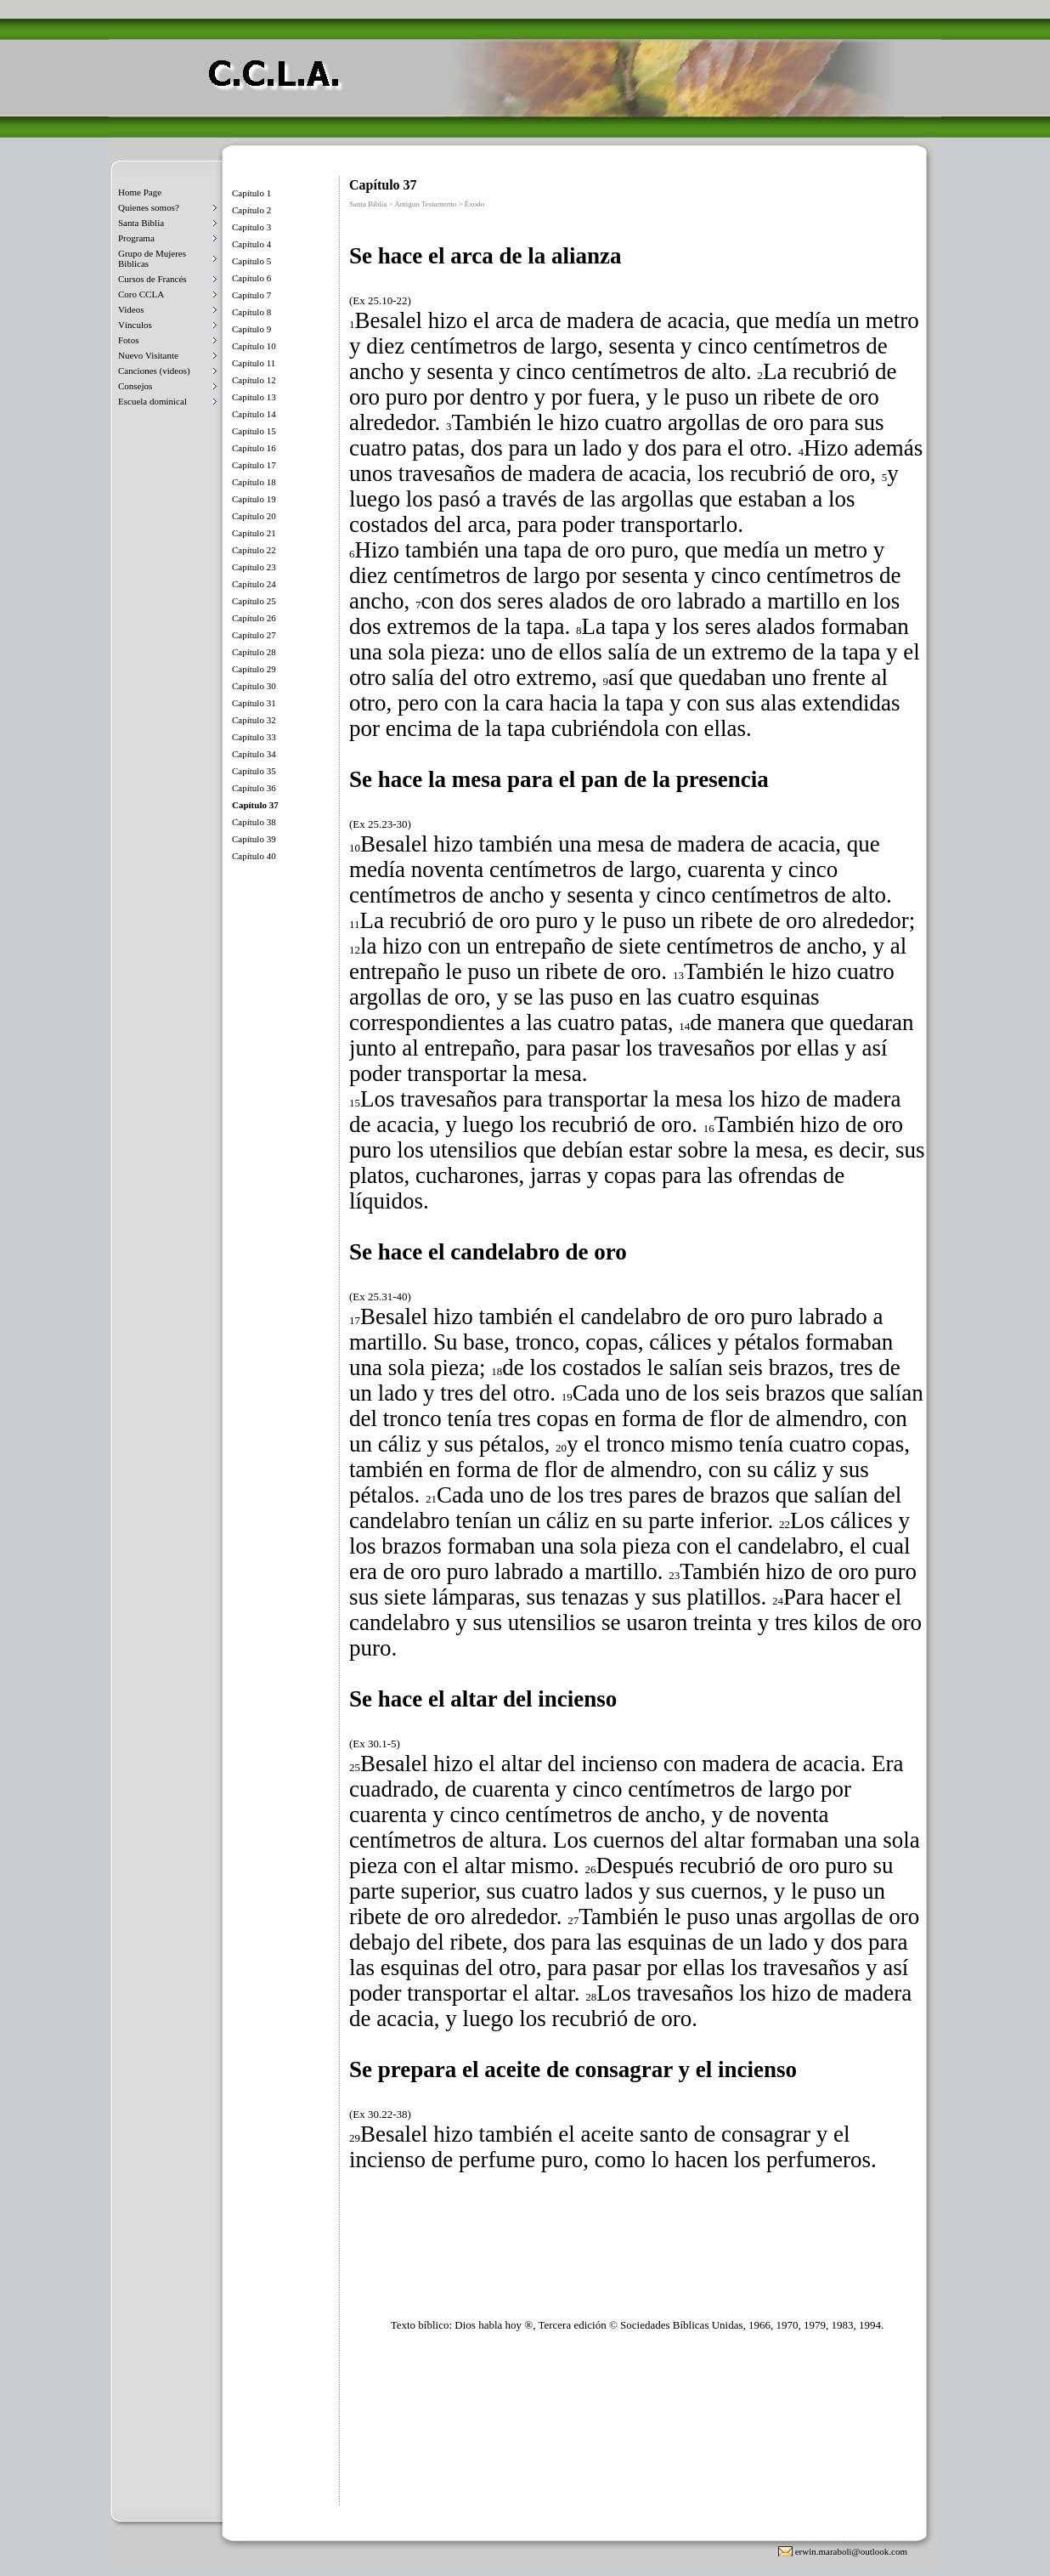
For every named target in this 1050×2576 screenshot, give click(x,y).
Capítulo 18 (254, 482)
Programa (136, 238)
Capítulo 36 (254, 788)
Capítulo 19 (254, 499)
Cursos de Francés (152, 279)
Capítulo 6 (251, 278)
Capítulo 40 (254, 856)
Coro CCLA (141, 294)
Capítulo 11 (253, 363)
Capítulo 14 (254, 414)
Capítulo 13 (254, 397)
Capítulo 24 (254, 584)
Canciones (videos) (154, 370)
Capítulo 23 (254, 567)
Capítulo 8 (251, 312)
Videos (131, 309)
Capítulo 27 (254, 635)
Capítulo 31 (254, 703)
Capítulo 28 (254, 652)
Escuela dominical (152, 401)
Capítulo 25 (254, 601)
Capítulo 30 (254, 686)
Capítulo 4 (251, 244)
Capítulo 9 (251, 329)
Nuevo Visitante (148, 355)
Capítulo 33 (254, 737)
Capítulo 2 (251, 210)
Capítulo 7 (251, 295)
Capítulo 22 (254, 550)
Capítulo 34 (254, 754)
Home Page (139, 192)
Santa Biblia (141, 223)
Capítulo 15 (254, 431)
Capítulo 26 (254, 618)
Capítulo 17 (254, 465)
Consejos (135, 386)
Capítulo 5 (251, 261)
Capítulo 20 (254, 516)
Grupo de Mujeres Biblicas (152, 258)
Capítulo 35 (254, 771)
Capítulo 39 (254, 839)
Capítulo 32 (254, 720)
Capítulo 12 (254, 380)
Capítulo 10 (254, 346)
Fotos (128, 340)
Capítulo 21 (254, 533)
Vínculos (135, 325)
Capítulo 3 (251, 227)
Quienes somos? (148, 207)
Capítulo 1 (251, 193)
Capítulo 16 (254, 448)
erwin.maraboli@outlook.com (851, 2551)
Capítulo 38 (254, 822)
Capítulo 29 (254, 669)
